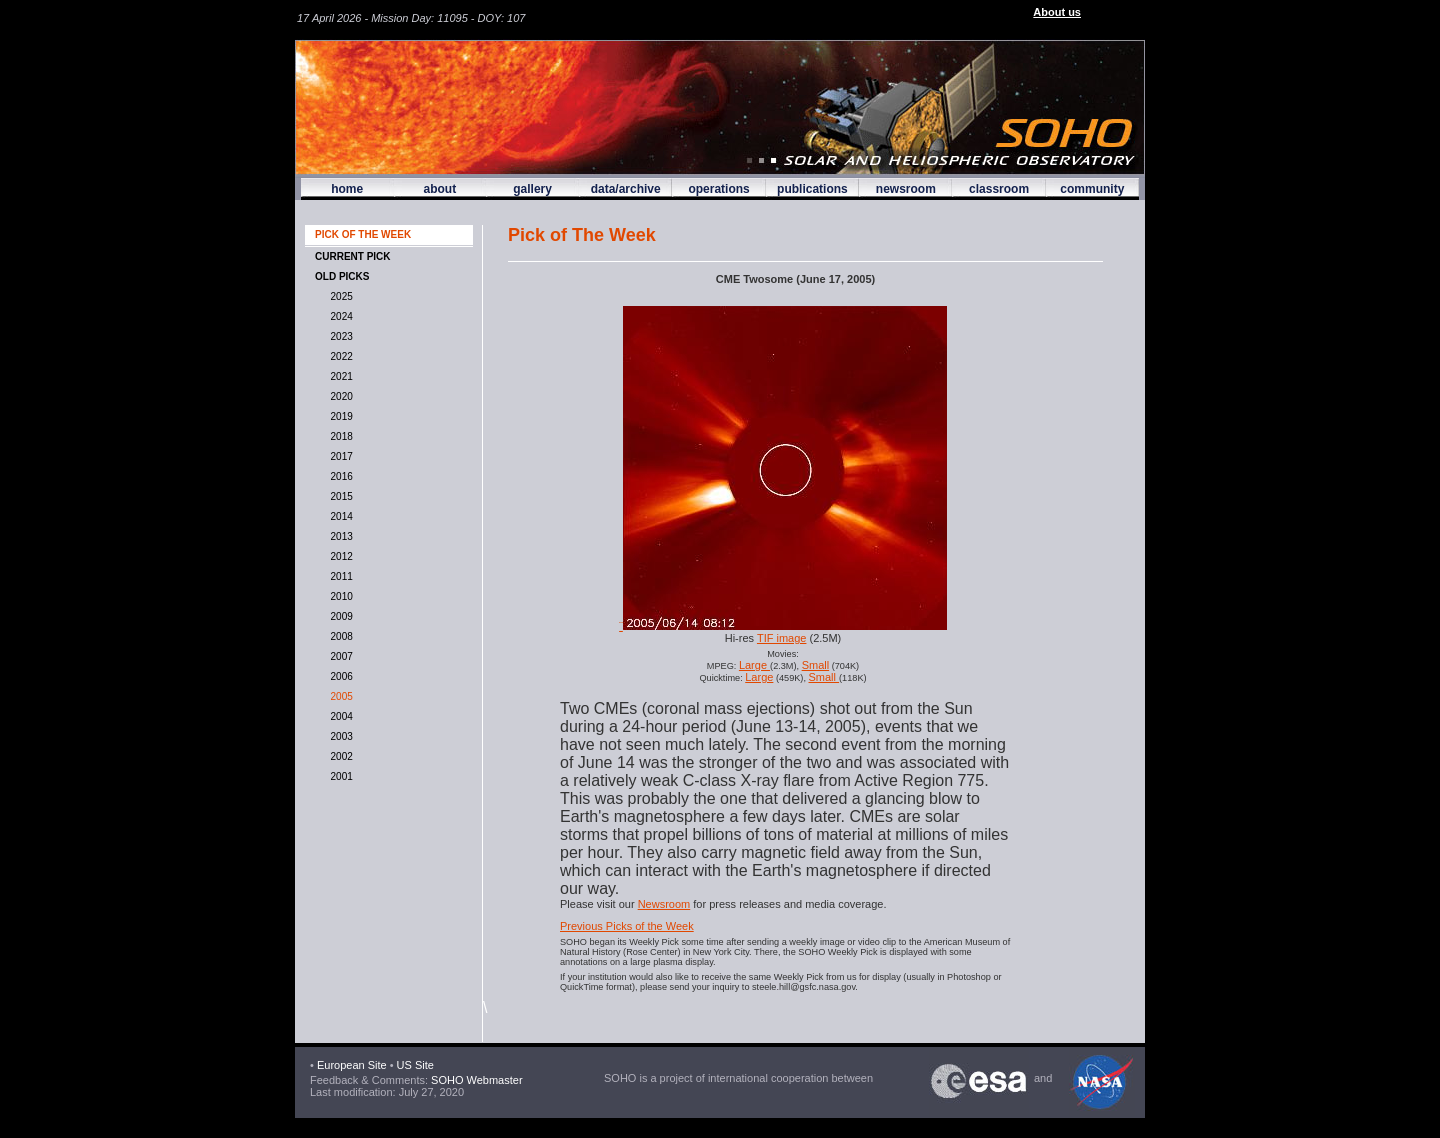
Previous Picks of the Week (627, 926)
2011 (339, 576)
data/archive (626, 189)
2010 (339, 596)
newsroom (906, 189)
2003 (339, 736)
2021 (339, 376)
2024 (339, 316)
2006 (339, 676)
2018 (339, 436)
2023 (339, 336)
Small (816, 665)
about (439, 189)
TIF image (782, 638)
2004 (339, 716)
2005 (339, 696)
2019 (339, 416)
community (1092, 189)
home (347, 189)
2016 (339, 476)
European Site (352, 1065)
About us (1057, 12)
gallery (532, 189)
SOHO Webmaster (475, 1080)
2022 (339, 356)
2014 (339, 516)
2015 (339, 496)
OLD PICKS (342, 276)
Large (754, 665)
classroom (999, 189)
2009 (339, 616)
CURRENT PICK (353, 256)
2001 (339, 776)
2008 (339, 636)
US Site (415, 1065)
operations (718, 189)
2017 (339, 456)
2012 (339, 556)
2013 (339, 536)
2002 (339, 756)
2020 (339, 396)
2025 (339, 296)
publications (812, 189)
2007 (339, 656)
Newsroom (664, 904)
